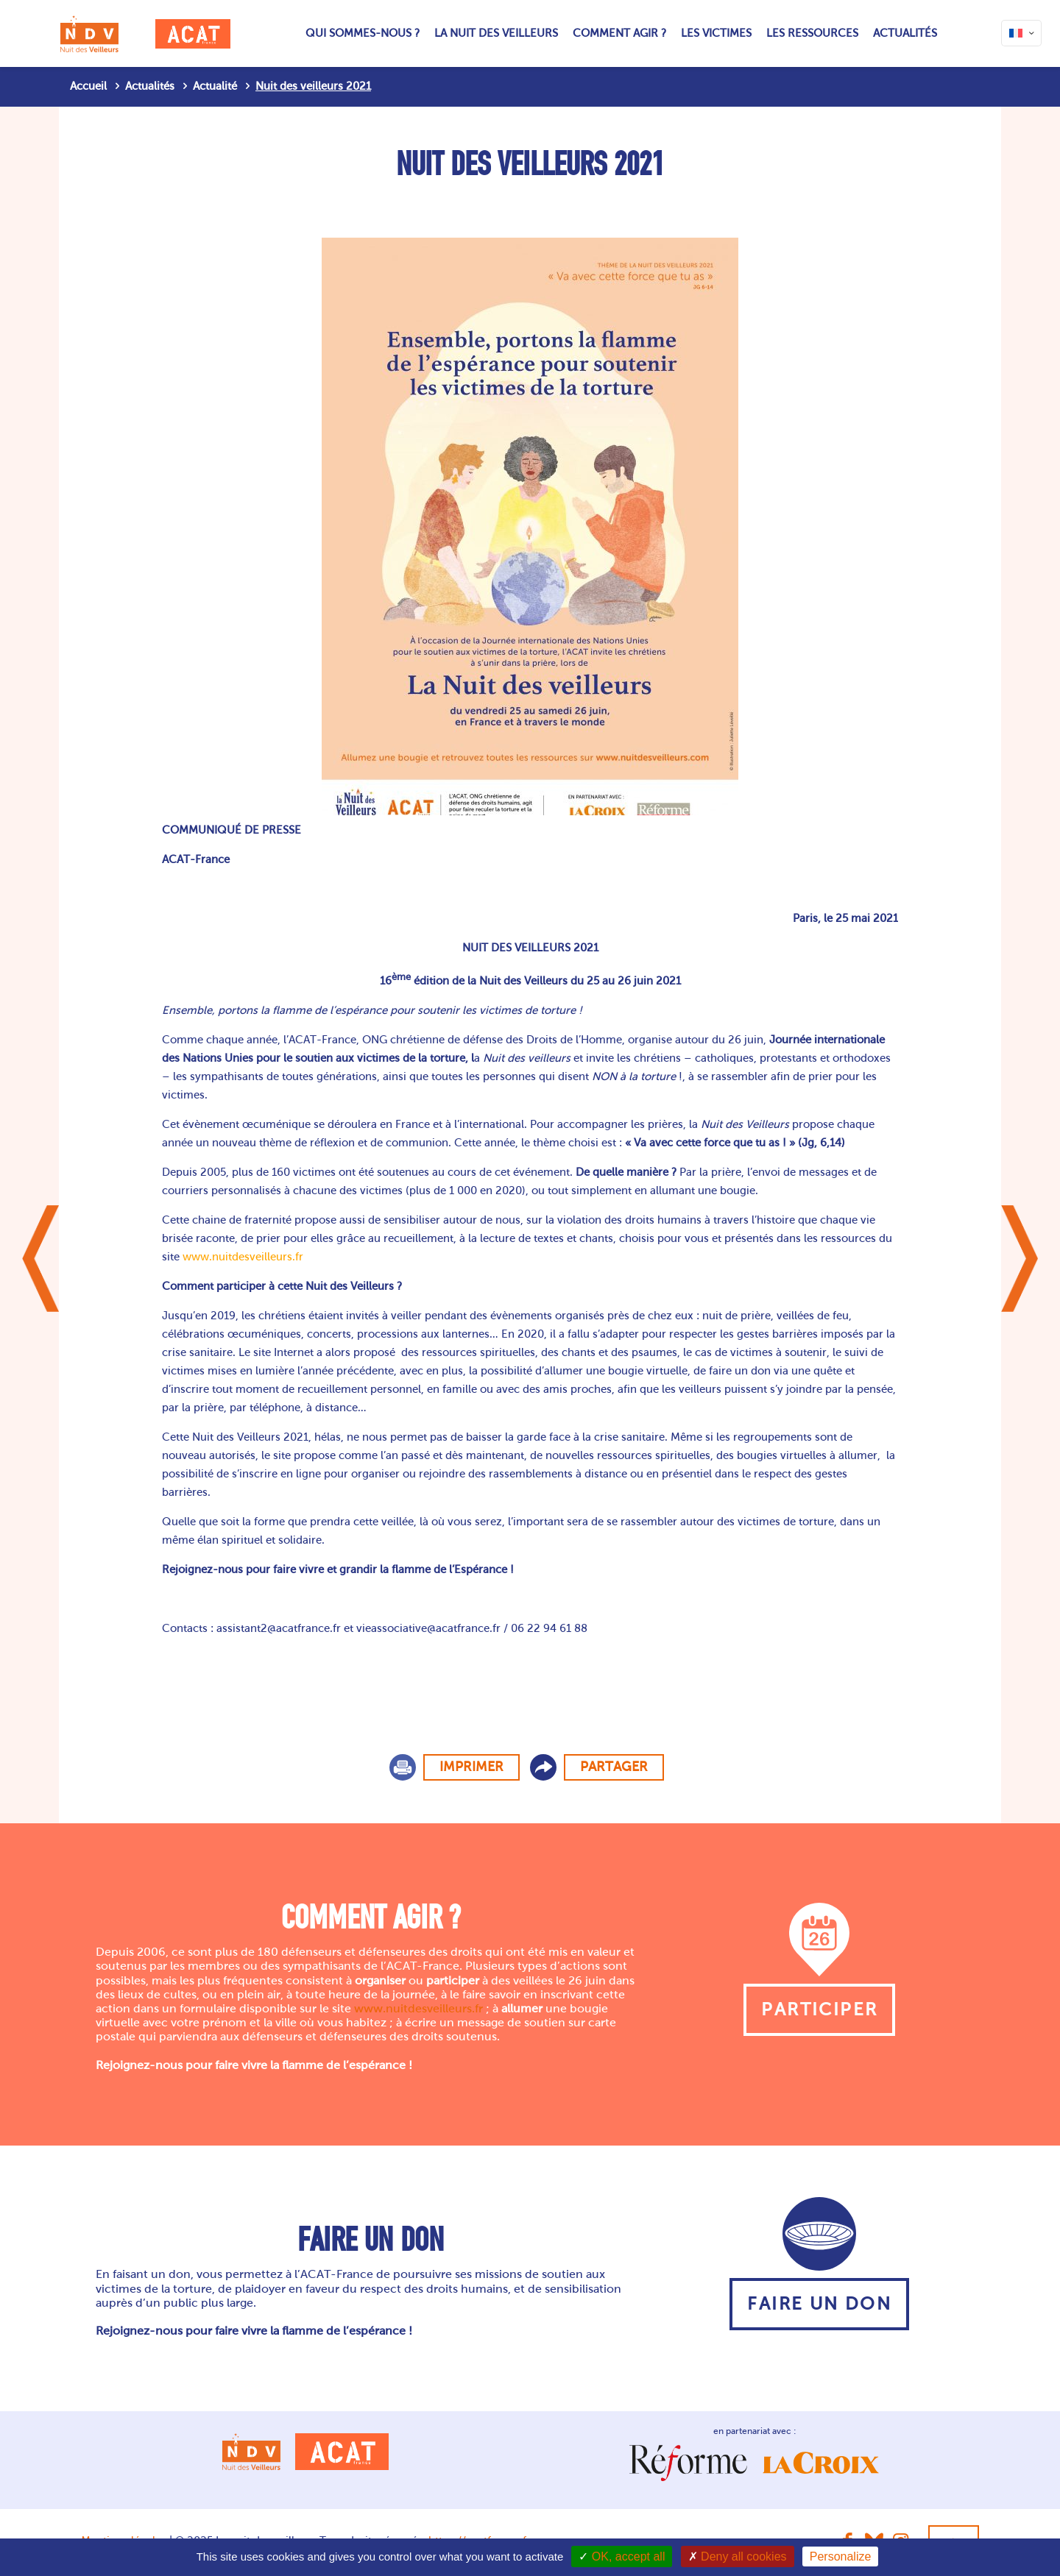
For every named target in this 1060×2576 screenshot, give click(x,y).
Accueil (88, 86)
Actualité (215, 86)
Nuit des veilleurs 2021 (313, 86)
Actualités (149, 86)
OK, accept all (622, 2556)
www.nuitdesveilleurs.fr (243, 1257)
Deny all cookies (737, 2556)
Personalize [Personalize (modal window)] (841, 2556)
